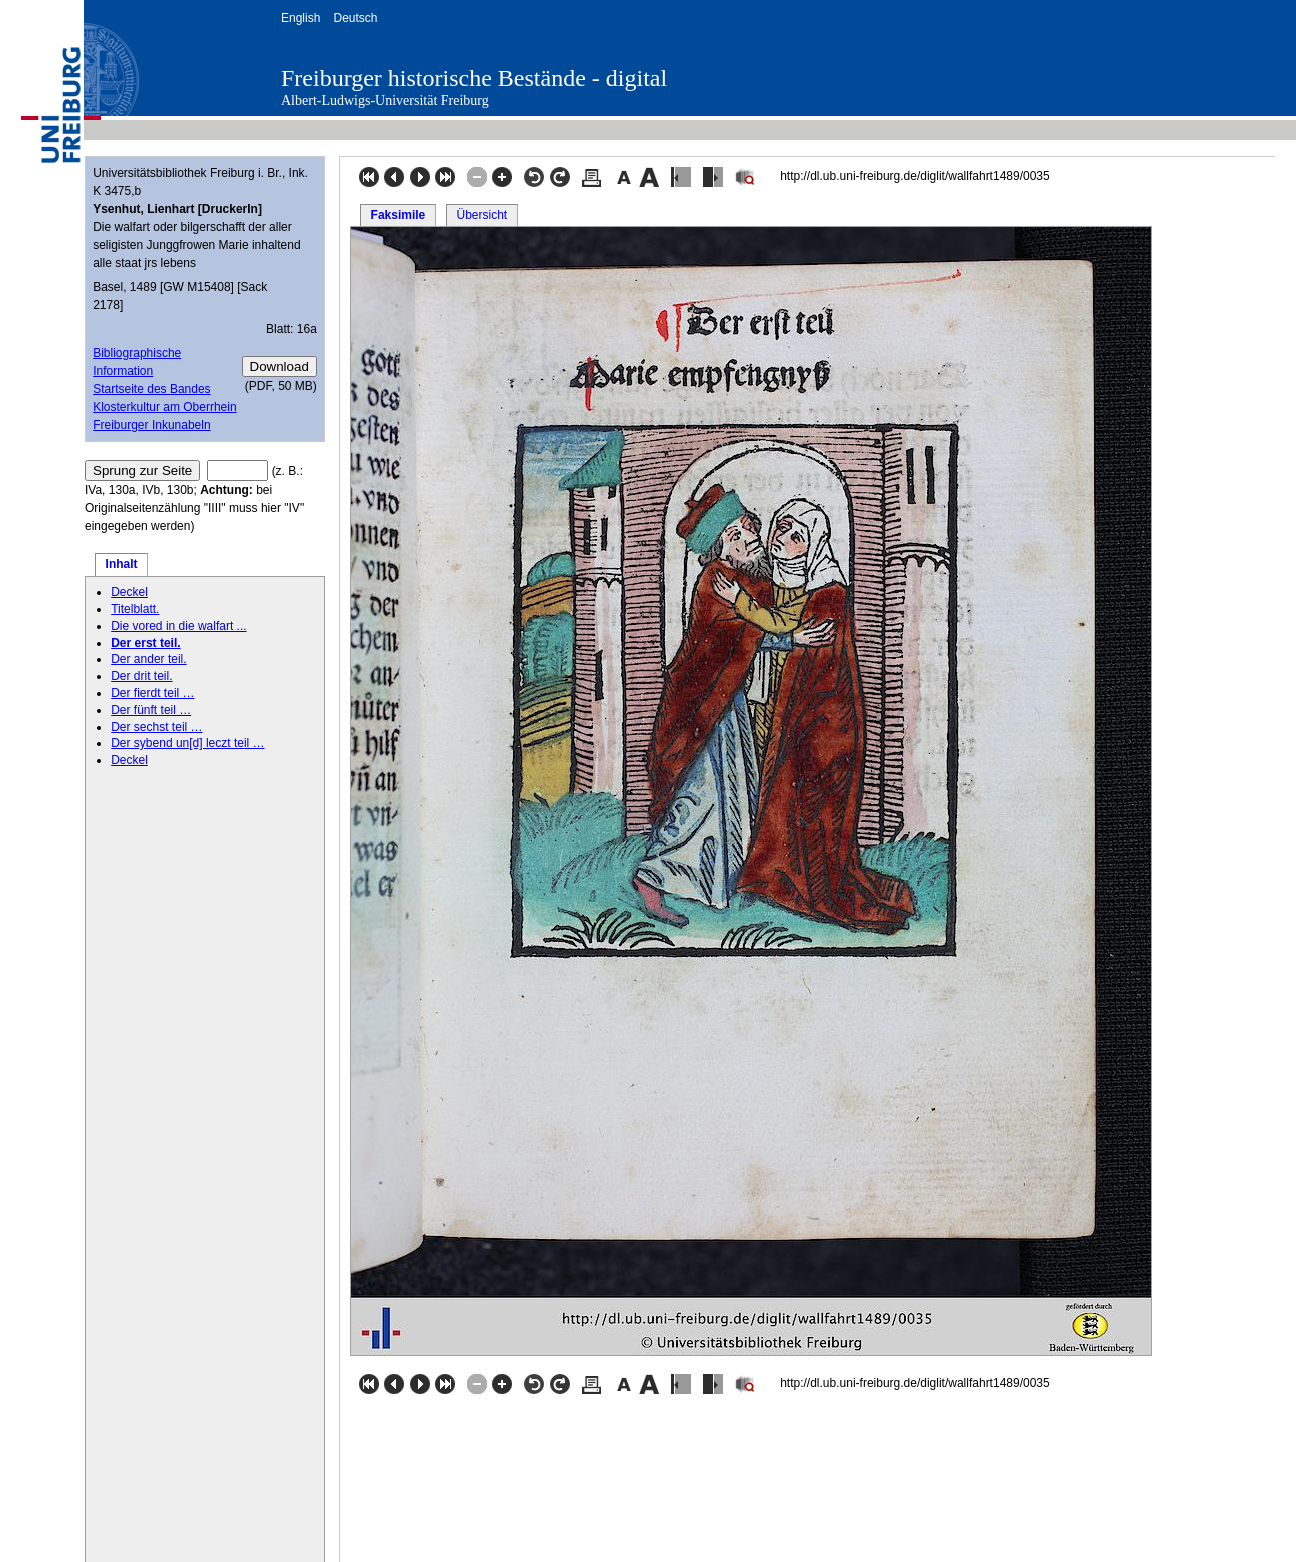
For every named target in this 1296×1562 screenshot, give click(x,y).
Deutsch (355, 18)
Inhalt (122, 564)
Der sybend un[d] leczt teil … (187, 743)
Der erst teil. (145, 643)
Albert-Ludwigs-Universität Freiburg (385, 100)
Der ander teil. (148, 659)
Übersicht (481, 215)
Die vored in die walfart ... (178, 626)
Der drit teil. (141, 676)
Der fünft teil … (151, 710)
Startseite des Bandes (151, 389)
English (300, 18)
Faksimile (398, 215)
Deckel (129, 592)
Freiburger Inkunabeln (151, 425)
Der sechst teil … (156, 727)
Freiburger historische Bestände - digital (474, 78)
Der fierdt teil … (152, 693)
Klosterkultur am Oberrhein (164, 407)
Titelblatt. (135, 609)
